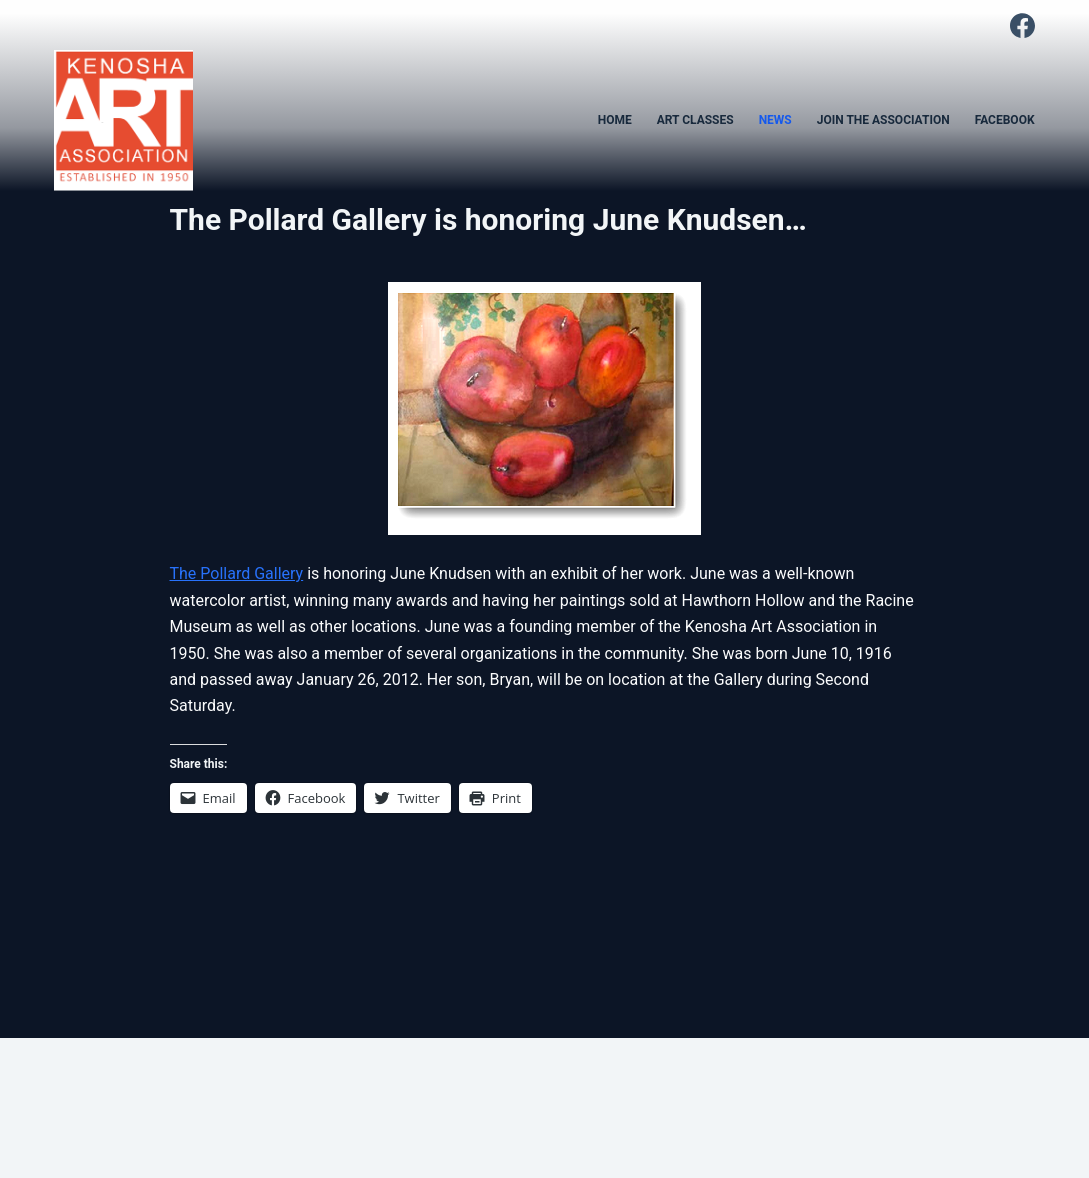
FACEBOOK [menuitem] (1005, 120)
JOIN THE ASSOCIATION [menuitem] (883, 120)
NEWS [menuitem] (775, 120)
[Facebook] (1022, 25)
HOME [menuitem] (615, 120)
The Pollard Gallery (237, 573)
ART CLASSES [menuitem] (695, 120)
